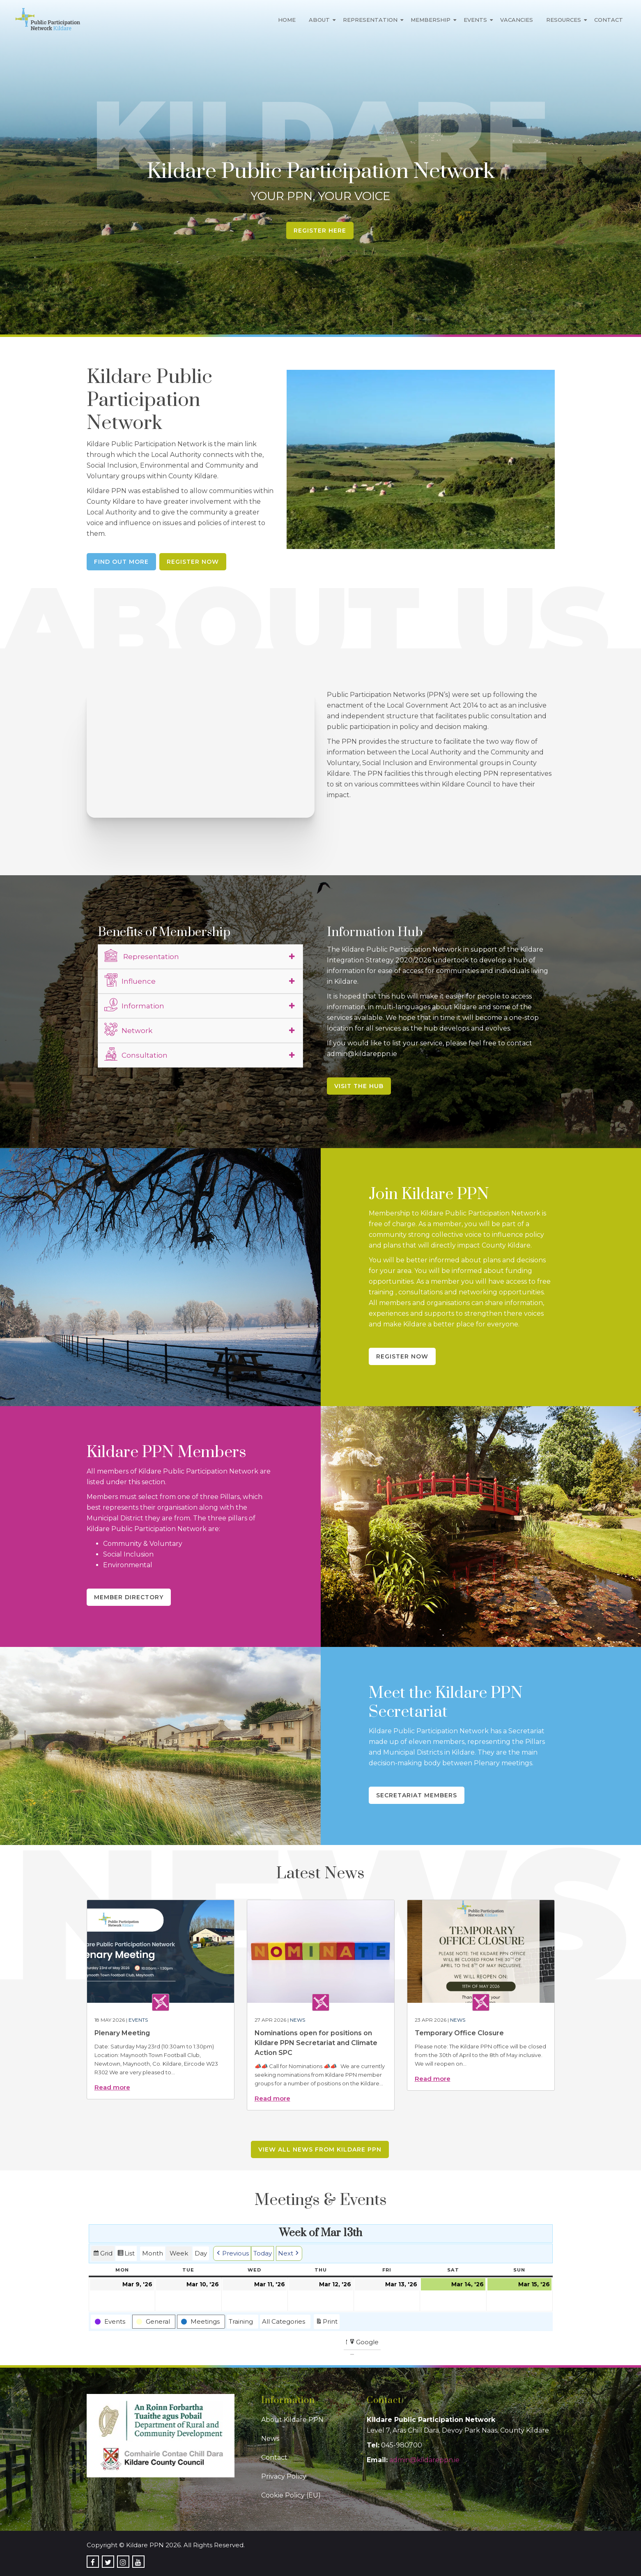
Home (287, 19)
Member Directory (128, 1597)
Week (179, 2253)
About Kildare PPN (292, 2420)
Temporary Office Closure (459, 2033)
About (319, 19)
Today (262, 2253)
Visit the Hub (359, 1086)
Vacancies (516, 19)
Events (475, 19)
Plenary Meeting (122, 2033)
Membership (430, 19)
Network (128, 1029)
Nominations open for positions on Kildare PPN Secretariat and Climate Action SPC (316, 2043)
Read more (112, 2087)
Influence (130, 980)
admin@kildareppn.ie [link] (424, 2460)
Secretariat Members (416, 1795)
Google (364, 2343)
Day (201, 2253)
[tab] (200, 957)
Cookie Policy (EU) (291, 2495)
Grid (103, 2254)
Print (326, 2322)
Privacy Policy (283, 2476)
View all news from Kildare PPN (319, 2149)
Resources (563, 19)
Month (152, 2253)
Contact (608, 19)
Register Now (193, 561)
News (297, 2020)
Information (134, 1004)
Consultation (136, 1054)
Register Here (320, 230)
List (126, 2254)
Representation (370, 19)
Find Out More (121, 561)
